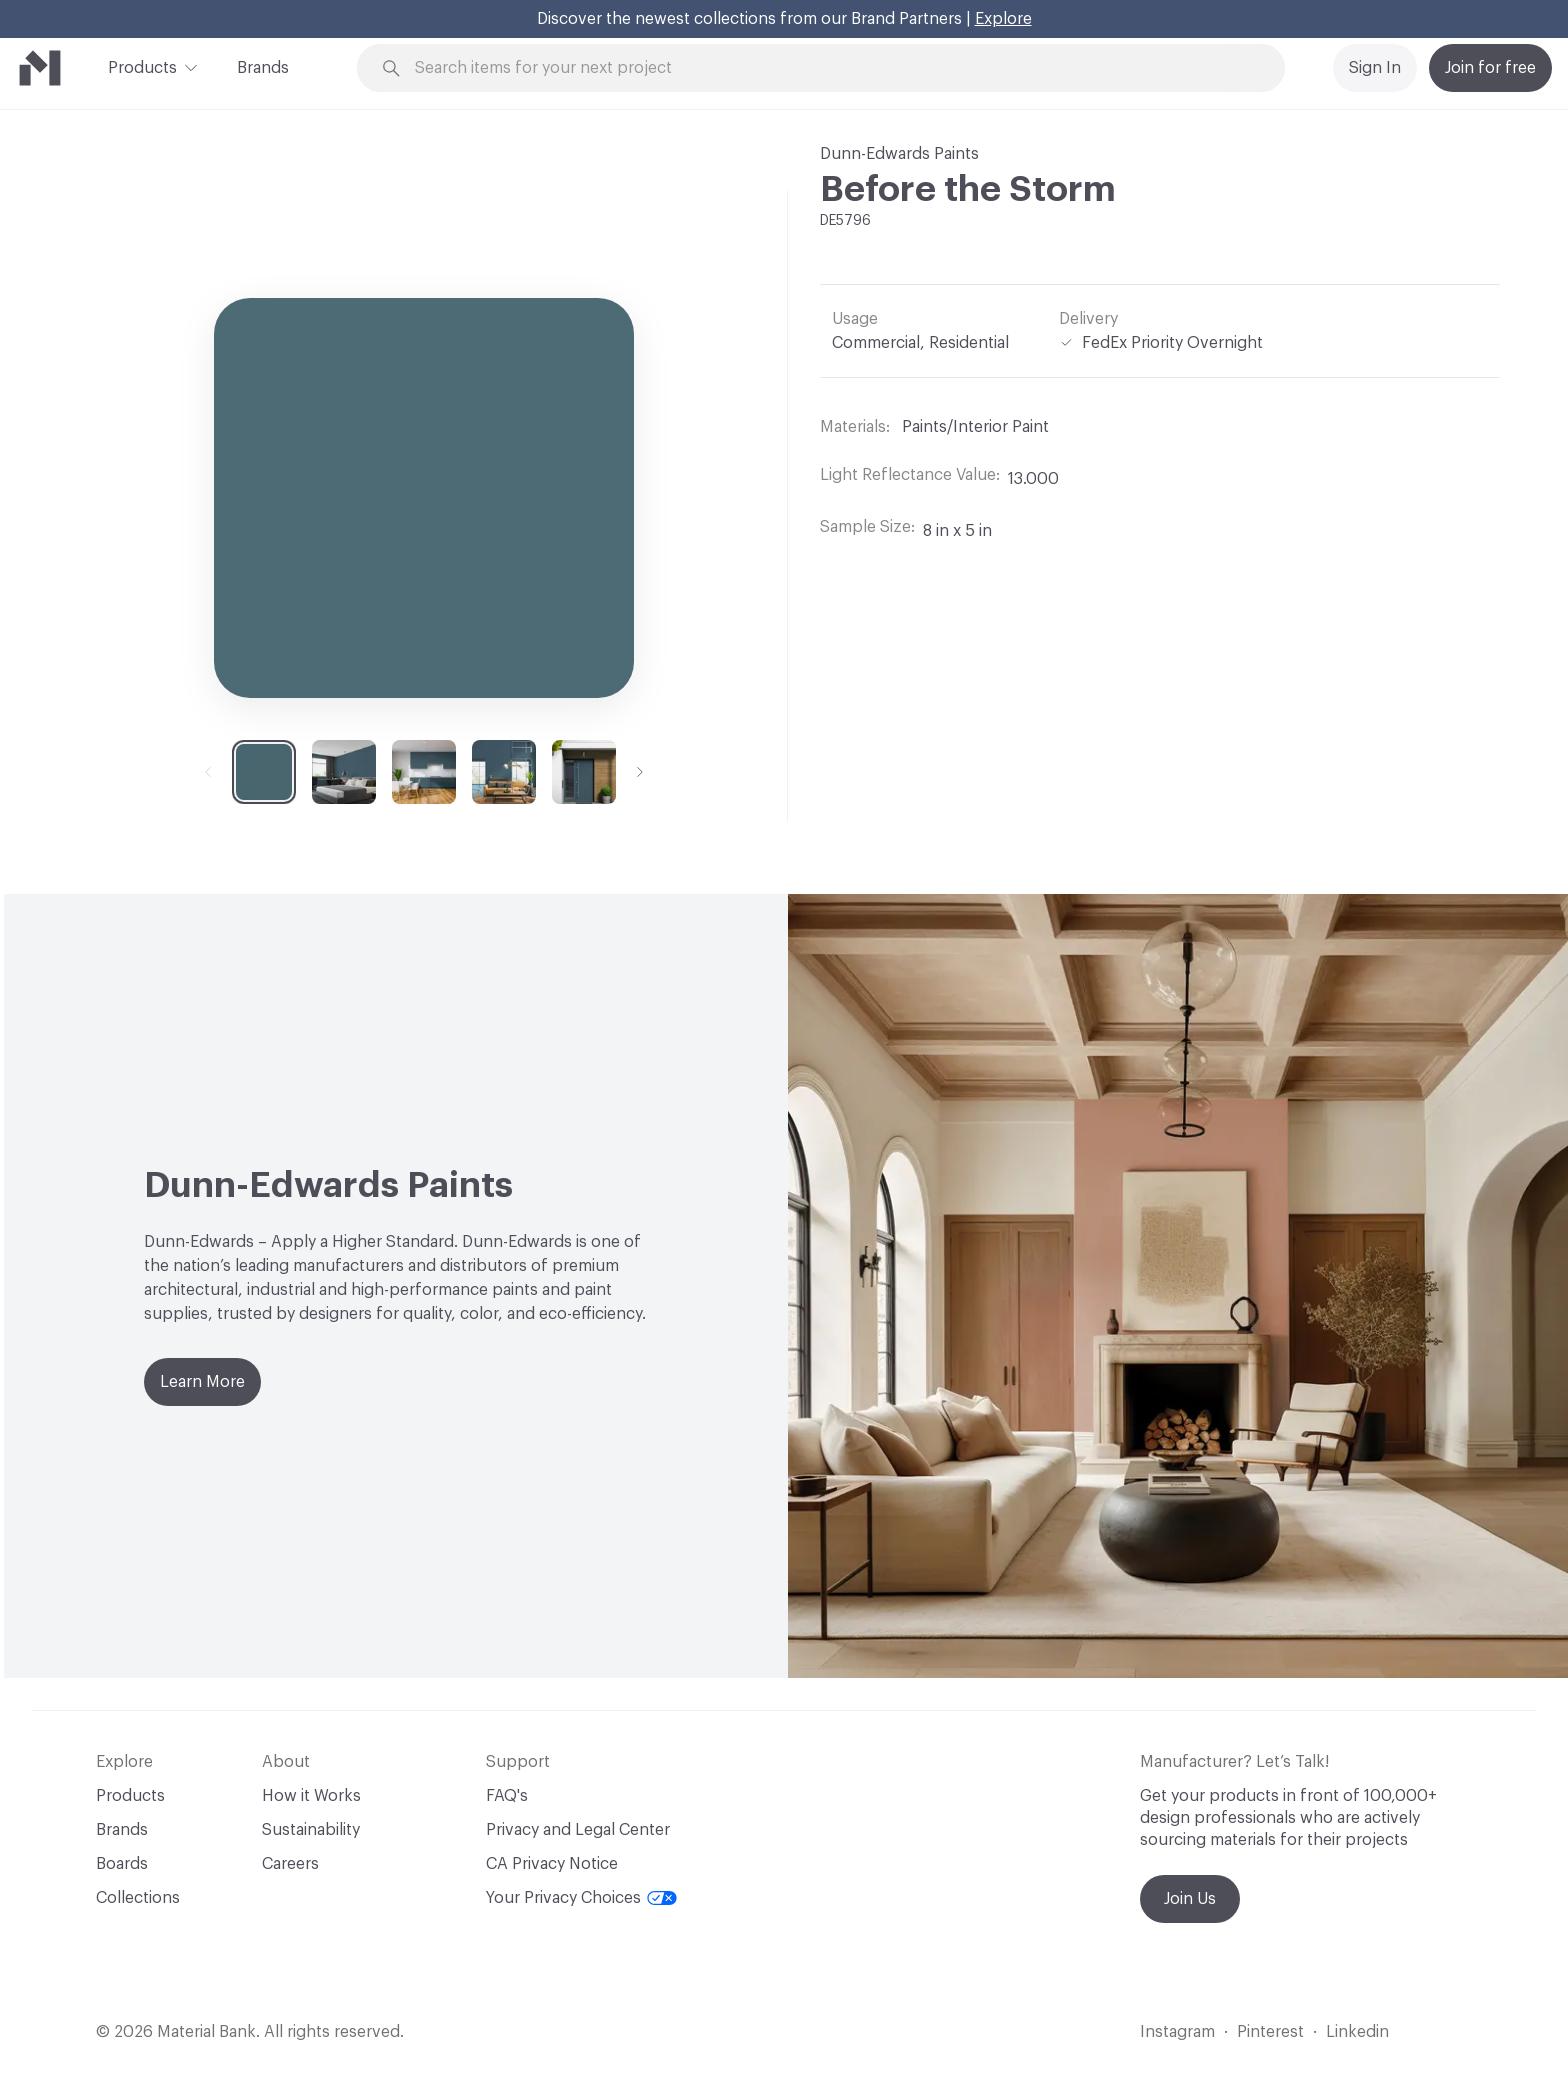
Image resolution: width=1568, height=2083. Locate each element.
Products (142, 66)
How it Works (311, 1796)
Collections (138, 1898)
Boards (122, 1864)
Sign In (1375, 68)
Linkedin (1357, 2032)
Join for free (1490, 68)
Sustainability (311, 1830)
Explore (1003, 19)
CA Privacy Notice (552, 1864)
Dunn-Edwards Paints (899, 154)
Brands (263, 68)
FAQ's (507, 1796)
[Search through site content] (832, 68)
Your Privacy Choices (581, 1898)
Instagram (1177, 2032)
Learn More (202, 1382)
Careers (290, 1864)
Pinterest (1270, 2032)
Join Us (1190, 1899)
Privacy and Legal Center (578, 1830)
